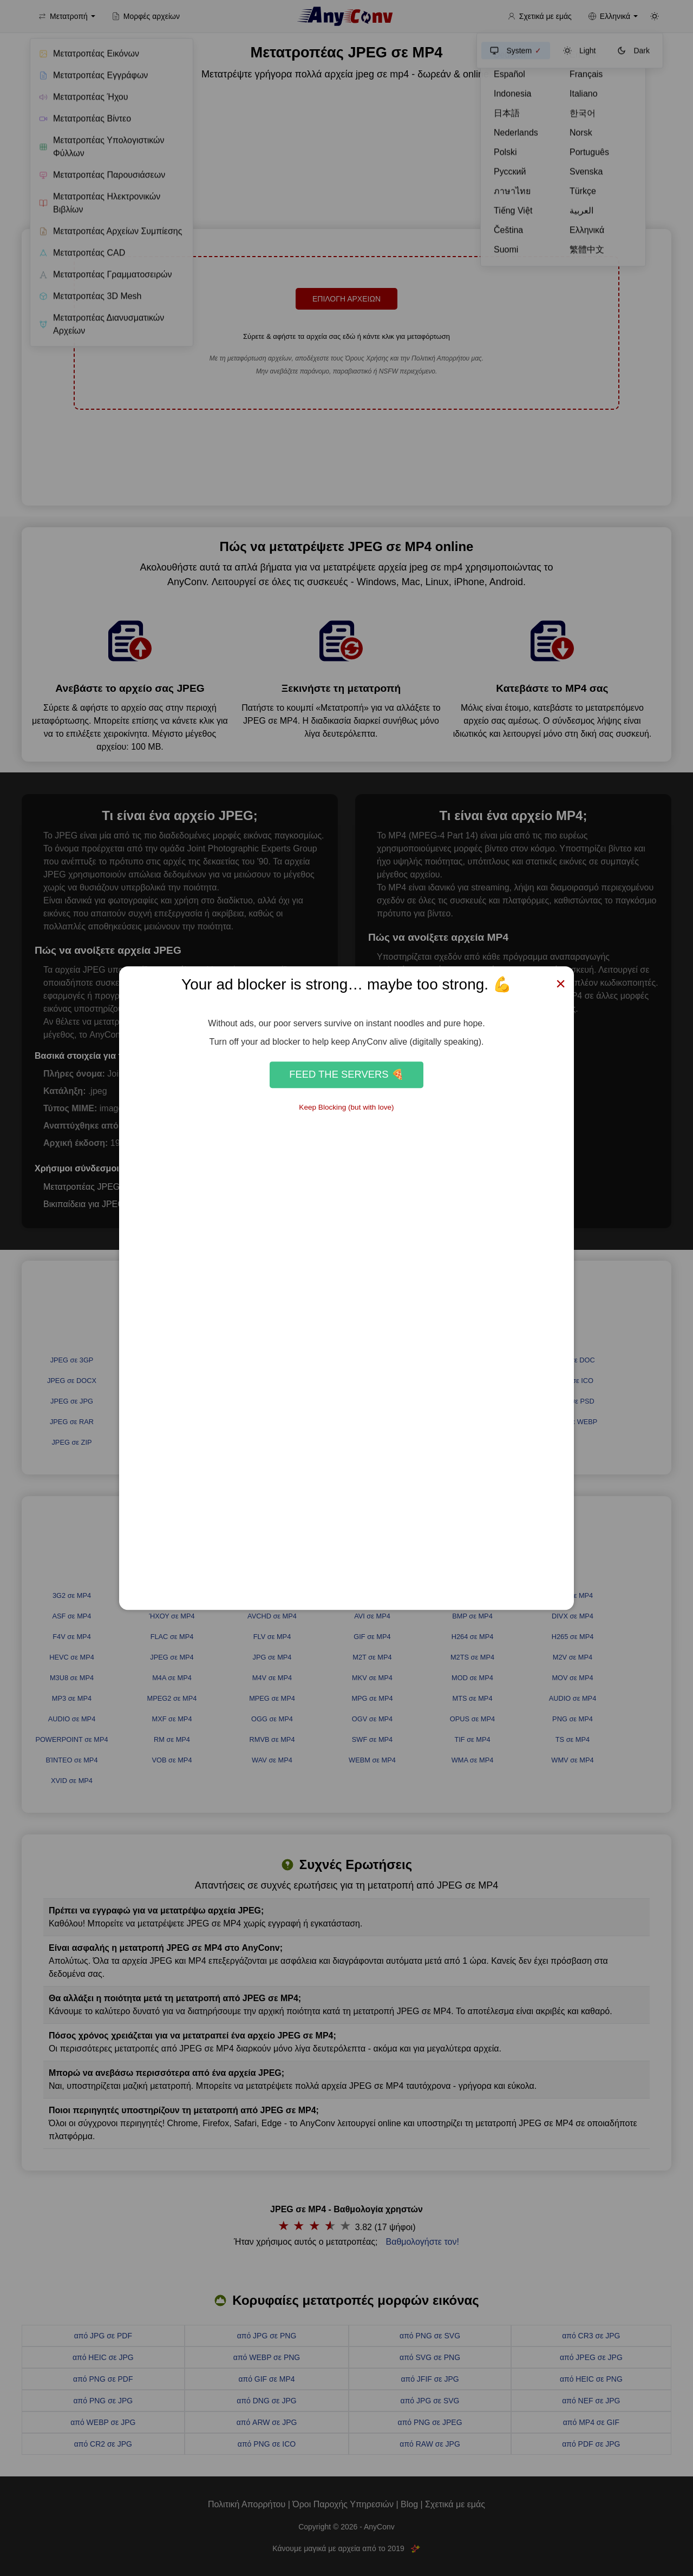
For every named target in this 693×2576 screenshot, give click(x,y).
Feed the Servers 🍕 (346, 1074)
